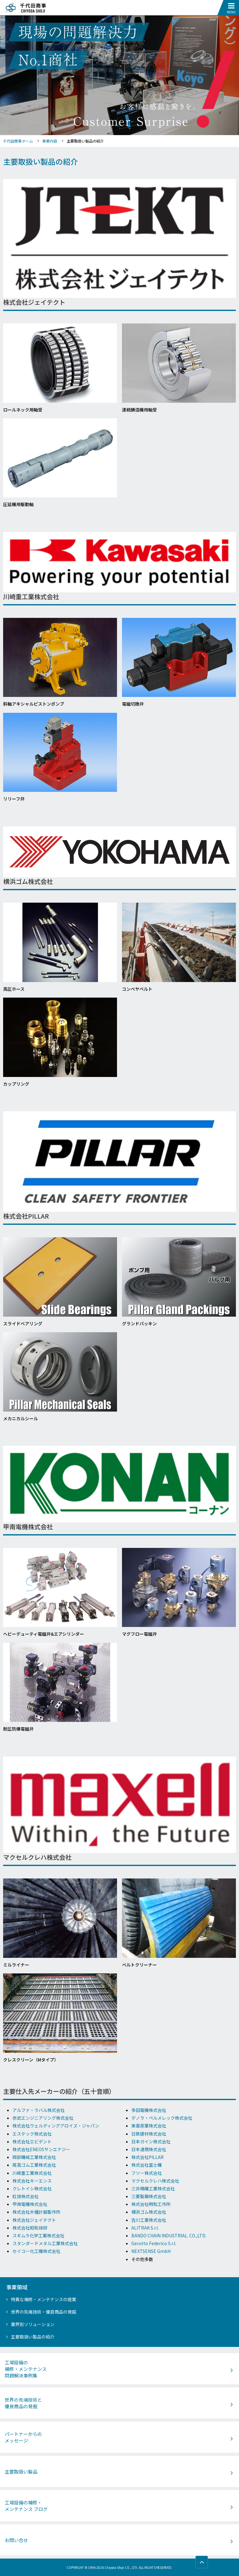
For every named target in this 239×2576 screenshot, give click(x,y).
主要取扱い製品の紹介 (32, 2337)
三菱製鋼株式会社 (148, 2196)
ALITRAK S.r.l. (145, 2228)
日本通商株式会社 (148, 2149)
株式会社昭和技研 (29, 2228)
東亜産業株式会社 (148, 2125)
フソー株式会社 (146, 2173)
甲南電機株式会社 (29, 2204)
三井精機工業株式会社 (153, 2188)
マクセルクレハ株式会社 (155, 2181)
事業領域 (16, 2287)
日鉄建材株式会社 (148, 2134)
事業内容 (49, 140)
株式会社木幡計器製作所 (36, 2212)
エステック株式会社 (32, 2134)
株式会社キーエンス (32, 2181)
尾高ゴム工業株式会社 (34, 2165)
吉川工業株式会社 (148, 2220)
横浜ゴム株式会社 (148, 2212)
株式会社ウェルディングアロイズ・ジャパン (55, 2125)
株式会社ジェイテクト (34, 2220)
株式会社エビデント (32, 2141)
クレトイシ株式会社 (32, 2188)
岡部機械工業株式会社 (34, 2157)
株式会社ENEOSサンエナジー (41, 2149)
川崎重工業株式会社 (32, 2173)
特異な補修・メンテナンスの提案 (43, 2299)
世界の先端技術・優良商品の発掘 (43, 2312)
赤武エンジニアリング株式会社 (42, 2118)
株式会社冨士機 (146, 2165)
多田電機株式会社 (148, 2110)
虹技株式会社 (25, 2196)
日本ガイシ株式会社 (151, 2141)
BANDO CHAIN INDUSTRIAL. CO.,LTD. (168, 2235)
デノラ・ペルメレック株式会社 (161, 2118)
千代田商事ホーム (18, 140)
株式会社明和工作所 (151, 2204)
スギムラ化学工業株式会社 (38, 2235)
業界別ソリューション (32, 2324)
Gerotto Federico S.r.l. (153, 2243)
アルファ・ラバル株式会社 (38, 2110)
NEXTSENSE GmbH (151, 2251)
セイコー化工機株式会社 (36, 2251)
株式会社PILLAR (147, 2157)
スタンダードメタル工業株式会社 (45, 2243)
